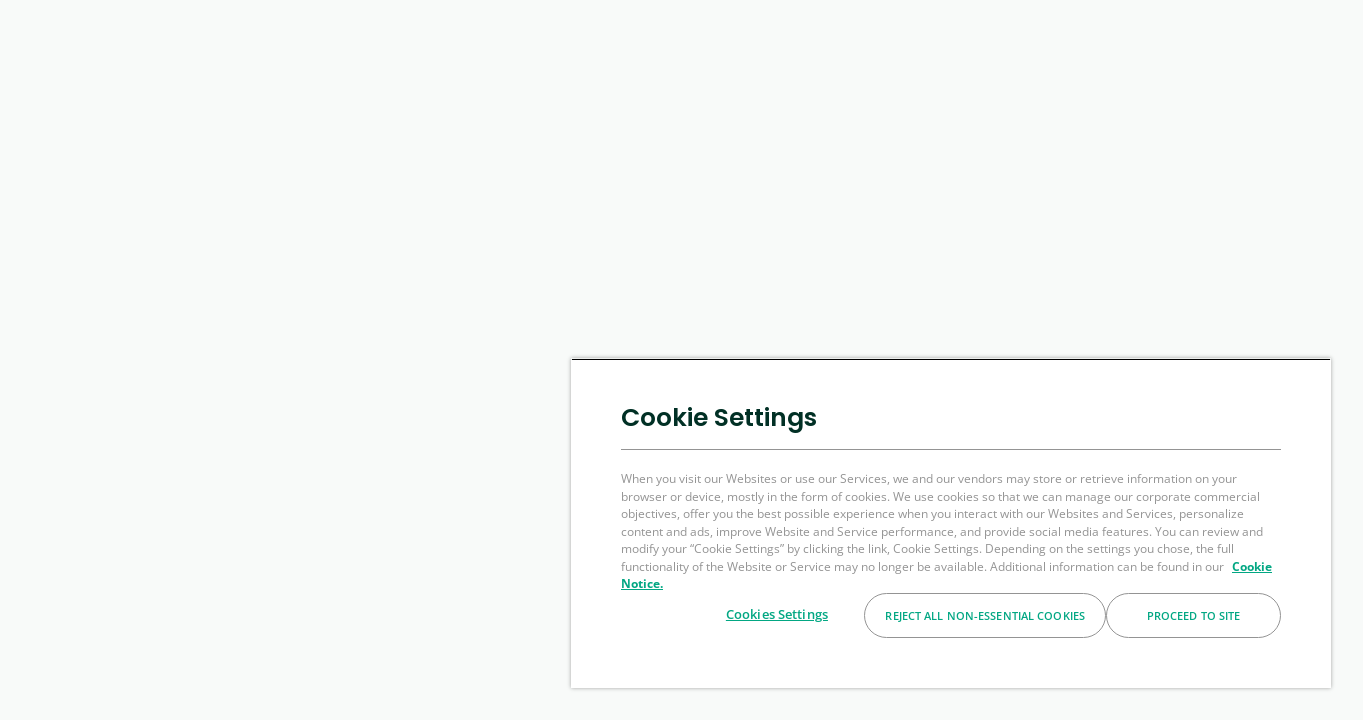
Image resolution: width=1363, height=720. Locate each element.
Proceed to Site (1194, 615)
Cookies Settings (777, 614)
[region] (951, 523)
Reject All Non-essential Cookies (985, 615)
